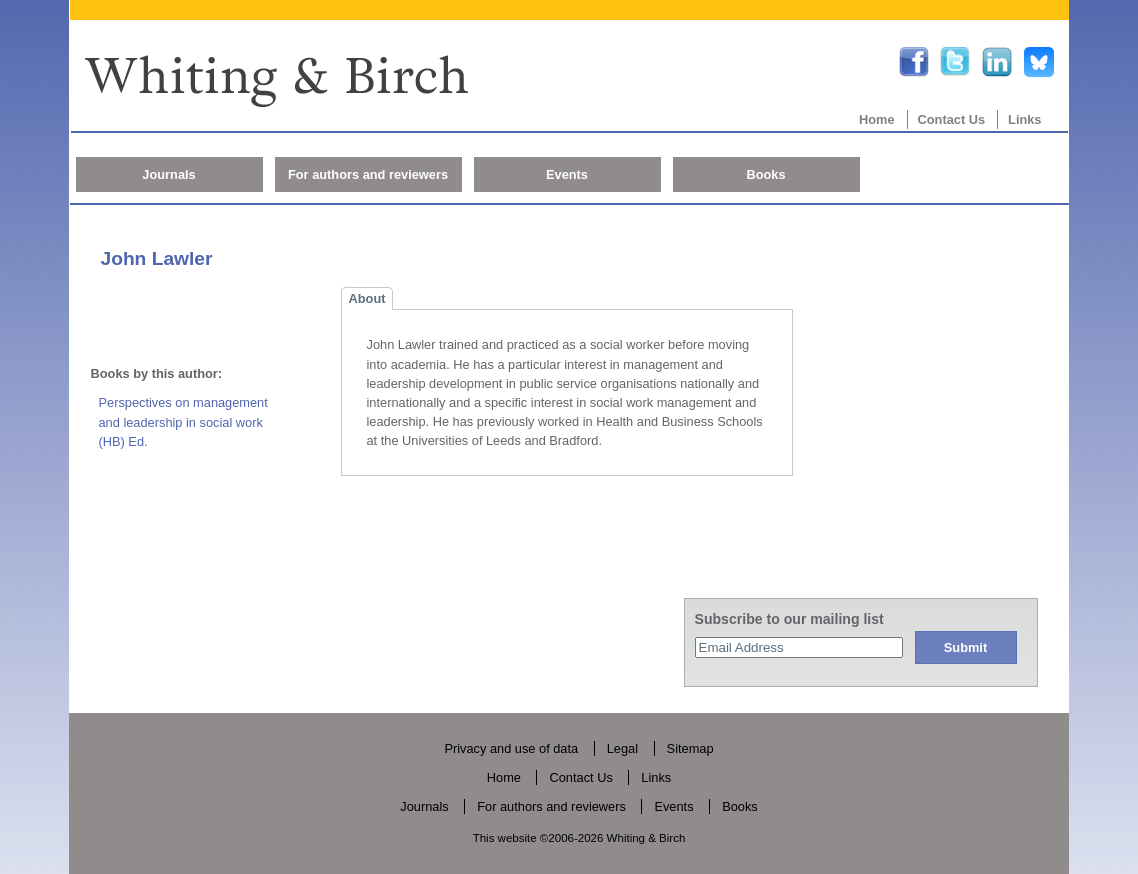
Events (567, 174)
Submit (965, 647)
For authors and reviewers (368, 174)
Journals (168, 174)
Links (1024, 119)
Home (877, 119)
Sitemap (690, 748)
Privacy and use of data (511, 748)
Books (765, 174)
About (367, 298)
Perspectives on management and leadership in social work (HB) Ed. (183, 421)
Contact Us (952, 119)
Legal (622, 748)
